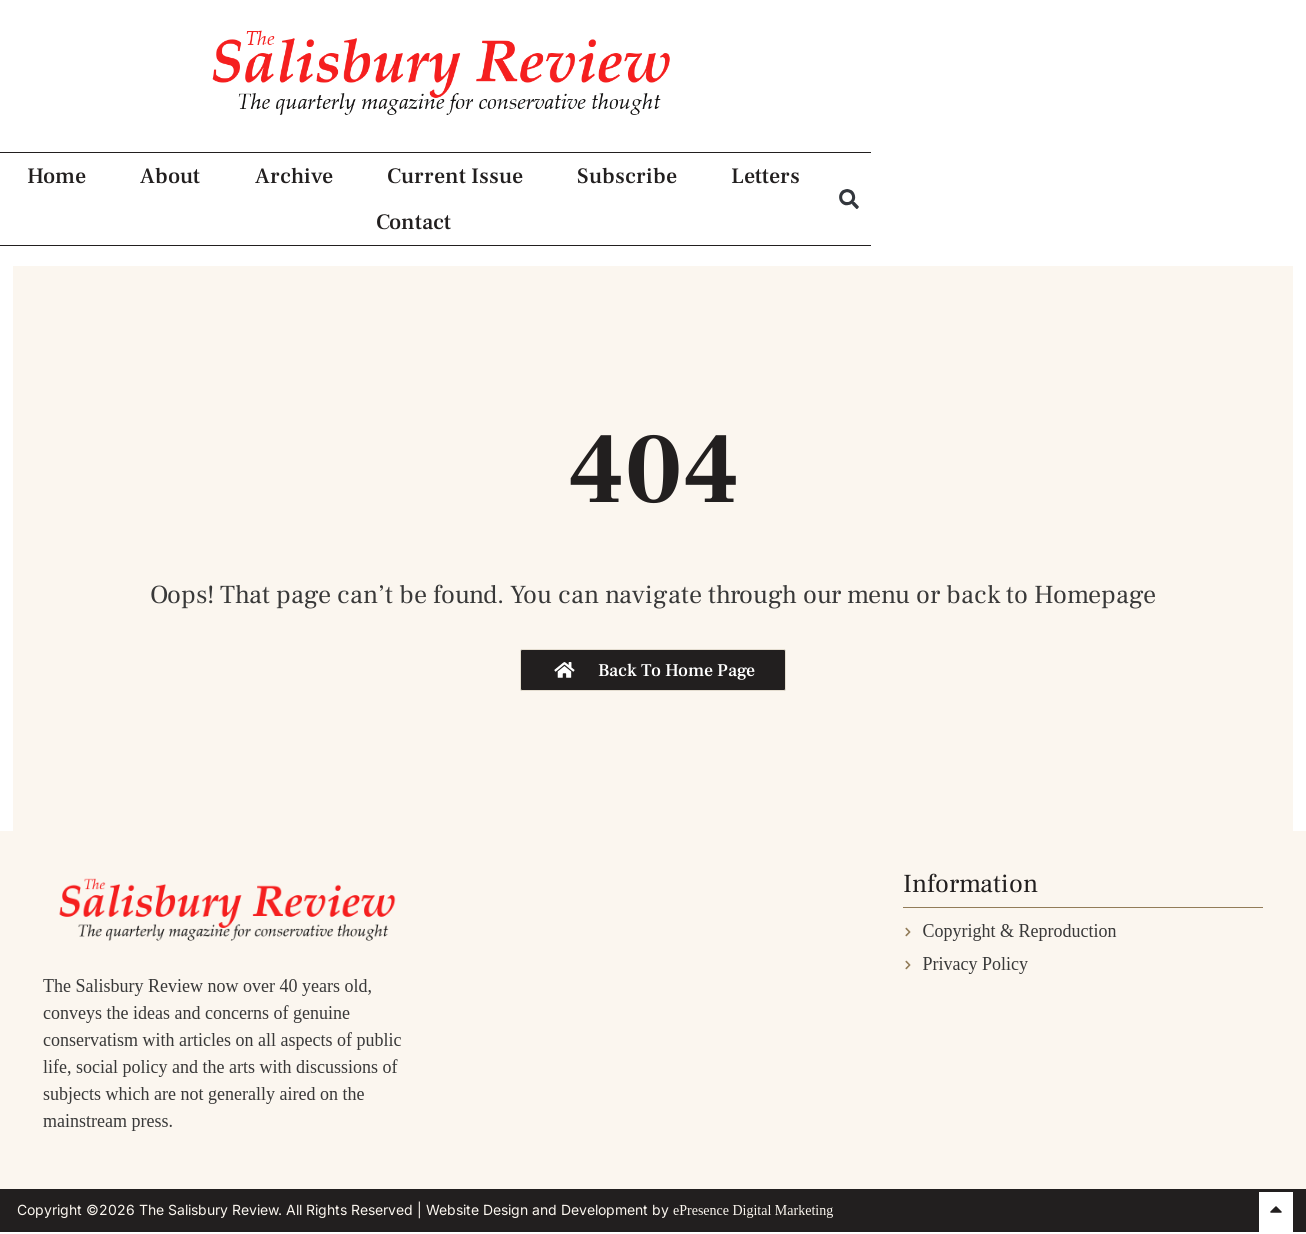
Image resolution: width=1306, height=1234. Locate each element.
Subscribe (807, 232)
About (239, 232)
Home (88, 232)
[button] (1261, 231)
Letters (982, 232)
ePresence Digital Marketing (753, 1210)
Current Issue (597, 232)
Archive (399, 232)
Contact (1145, 232)
